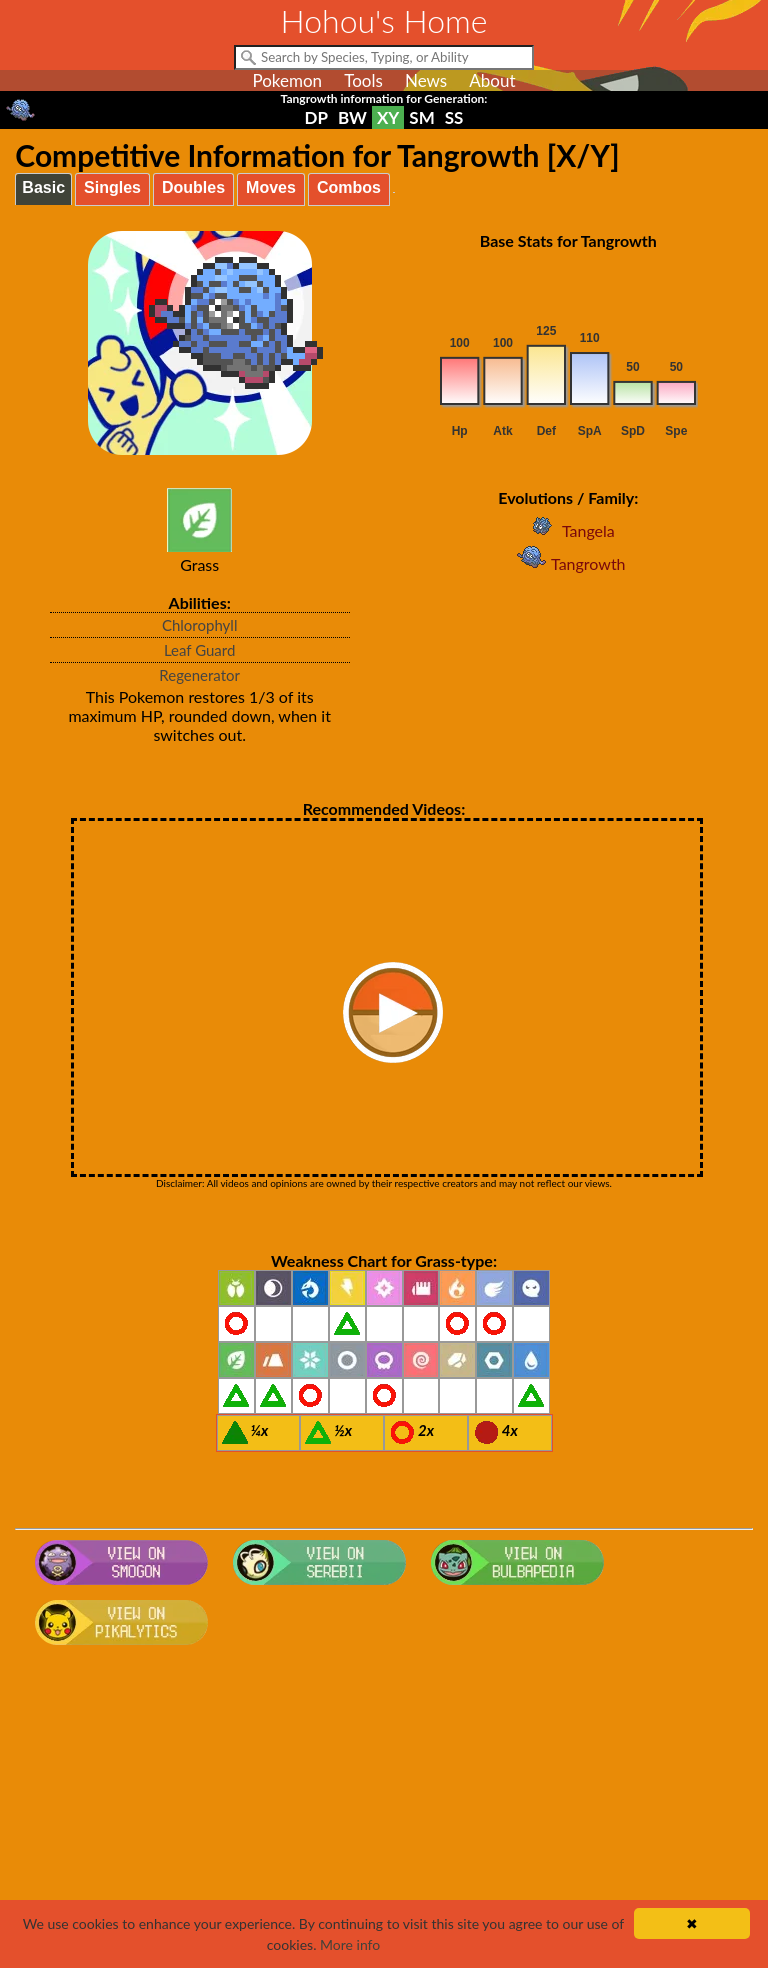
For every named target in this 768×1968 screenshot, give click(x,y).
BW (352, 117)
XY (388, 117)
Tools (363, 80)
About (492, 80)
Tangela (568, 530)
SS (454, 117)
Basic (43, 187)
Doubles (193, 187)
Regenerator (199, 675)
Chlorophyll (200, 625)
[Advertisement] (384, 1813)
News (426, 80)
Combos (349, 187)
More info (350, 1944)
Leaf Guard (199, 650)
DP (316, 117)
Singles (112, 187)
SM (421, 117)
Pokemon (287, 80)
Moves (271, 187)
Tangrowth (568, 563)
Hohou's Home (384, 20)
